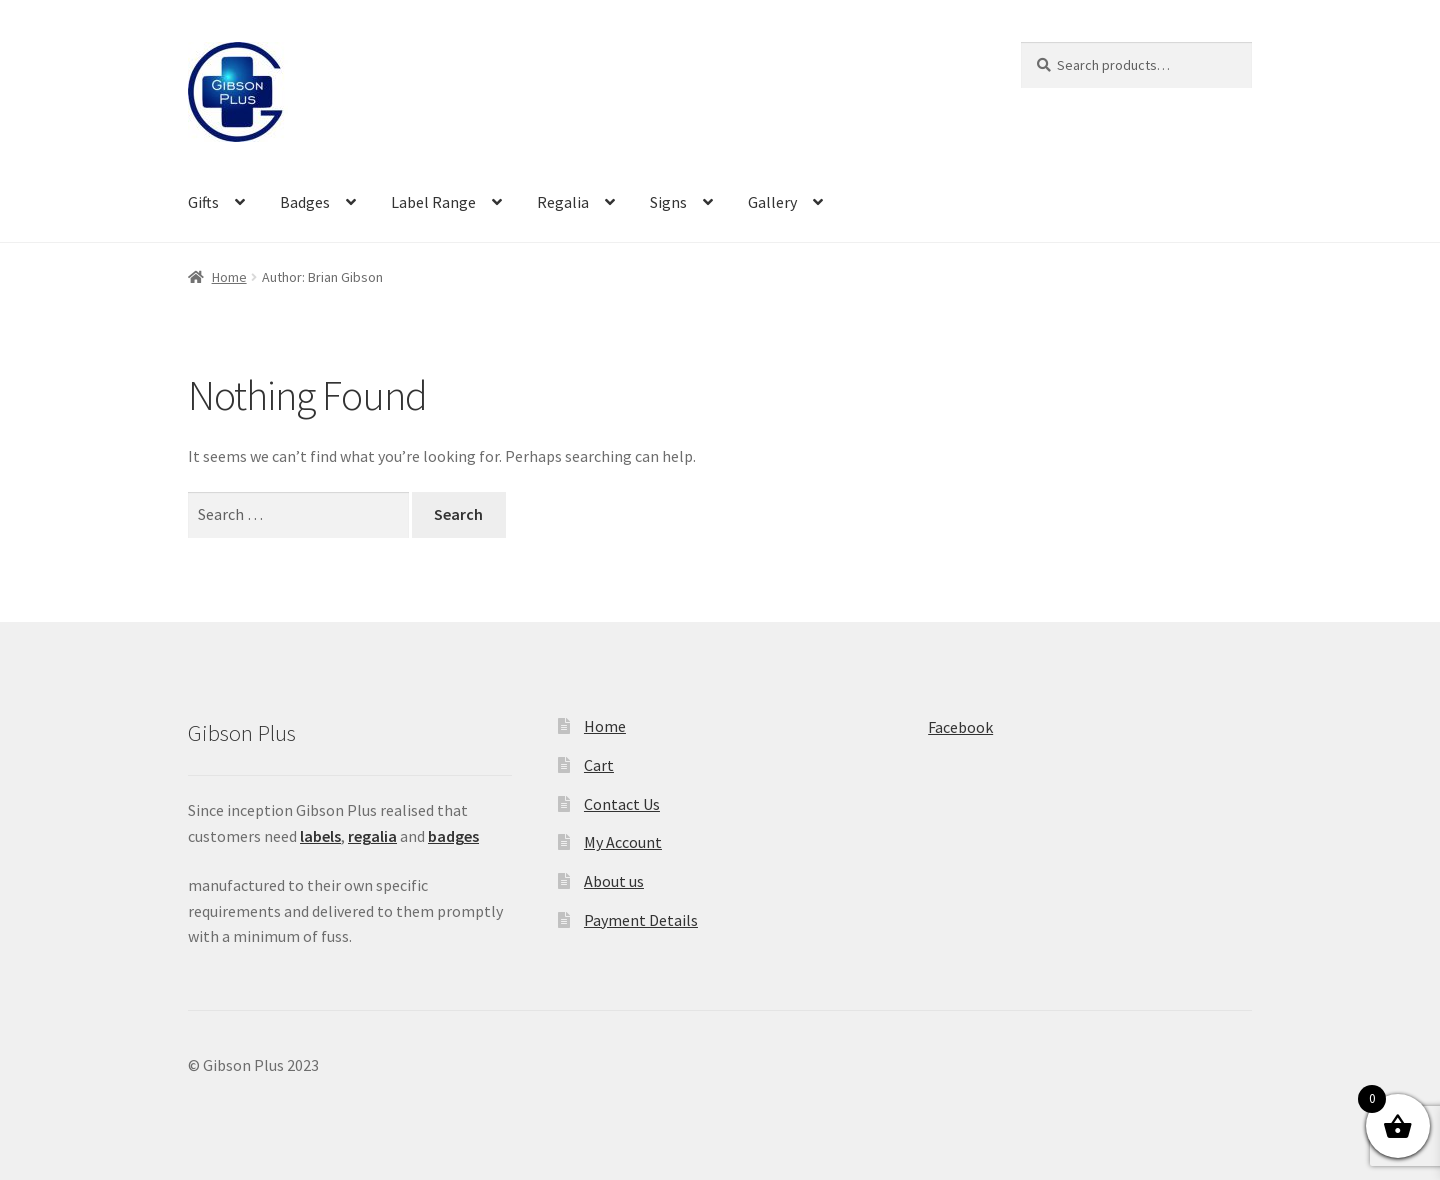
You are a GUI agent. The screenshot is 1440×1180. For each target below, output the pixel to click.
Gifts (203, 202)
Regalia (563, 202)
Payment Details (641, 920)
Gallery (772, 202)
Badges (305, 202)
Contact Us (622, 804)
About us (614, 881)
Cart (599, 765)
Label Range (433, 202)
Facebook (960, 727)
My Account (623, 842)
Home (229, 277)
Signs (668, 202)
